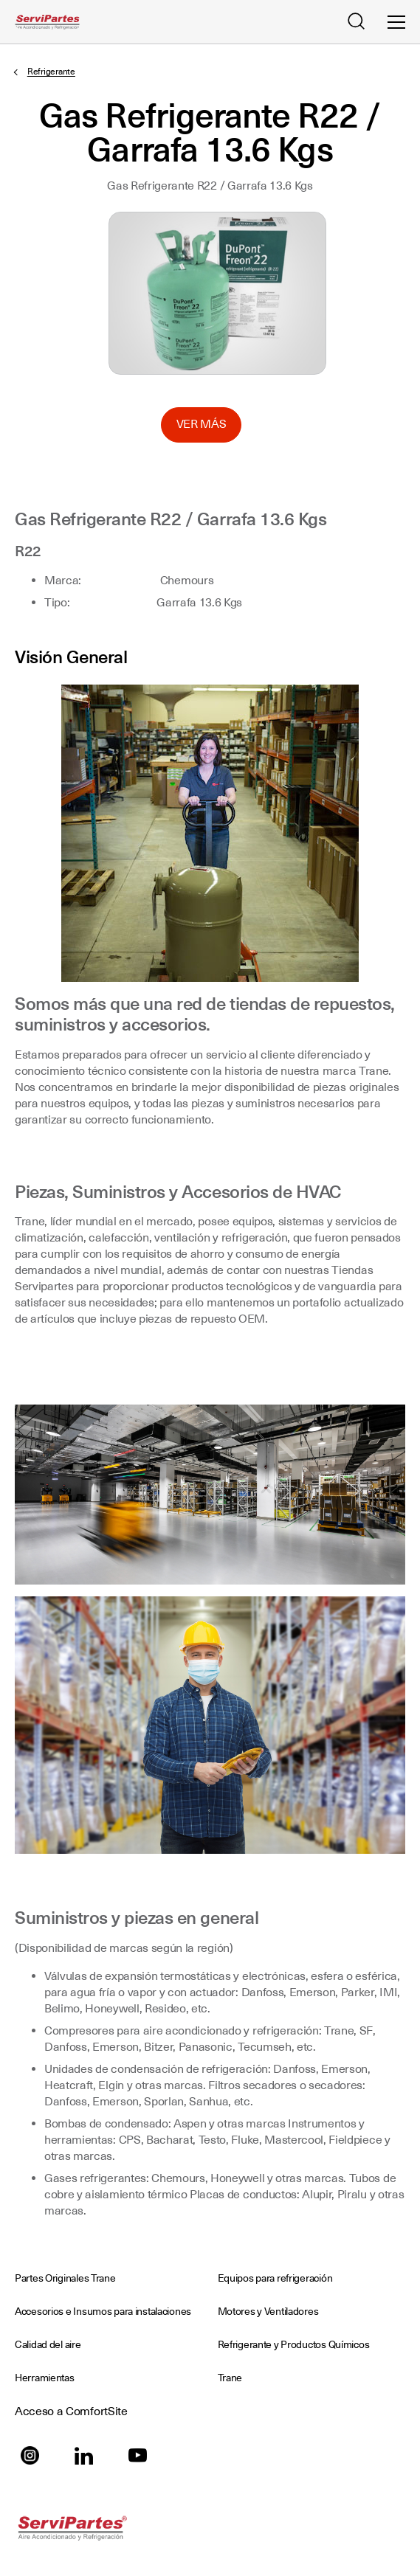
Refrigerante (51, 71)
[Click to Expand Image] (210, 833)
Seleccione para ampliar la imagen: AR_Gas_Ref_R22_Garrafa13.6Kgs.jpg (217, 293)
